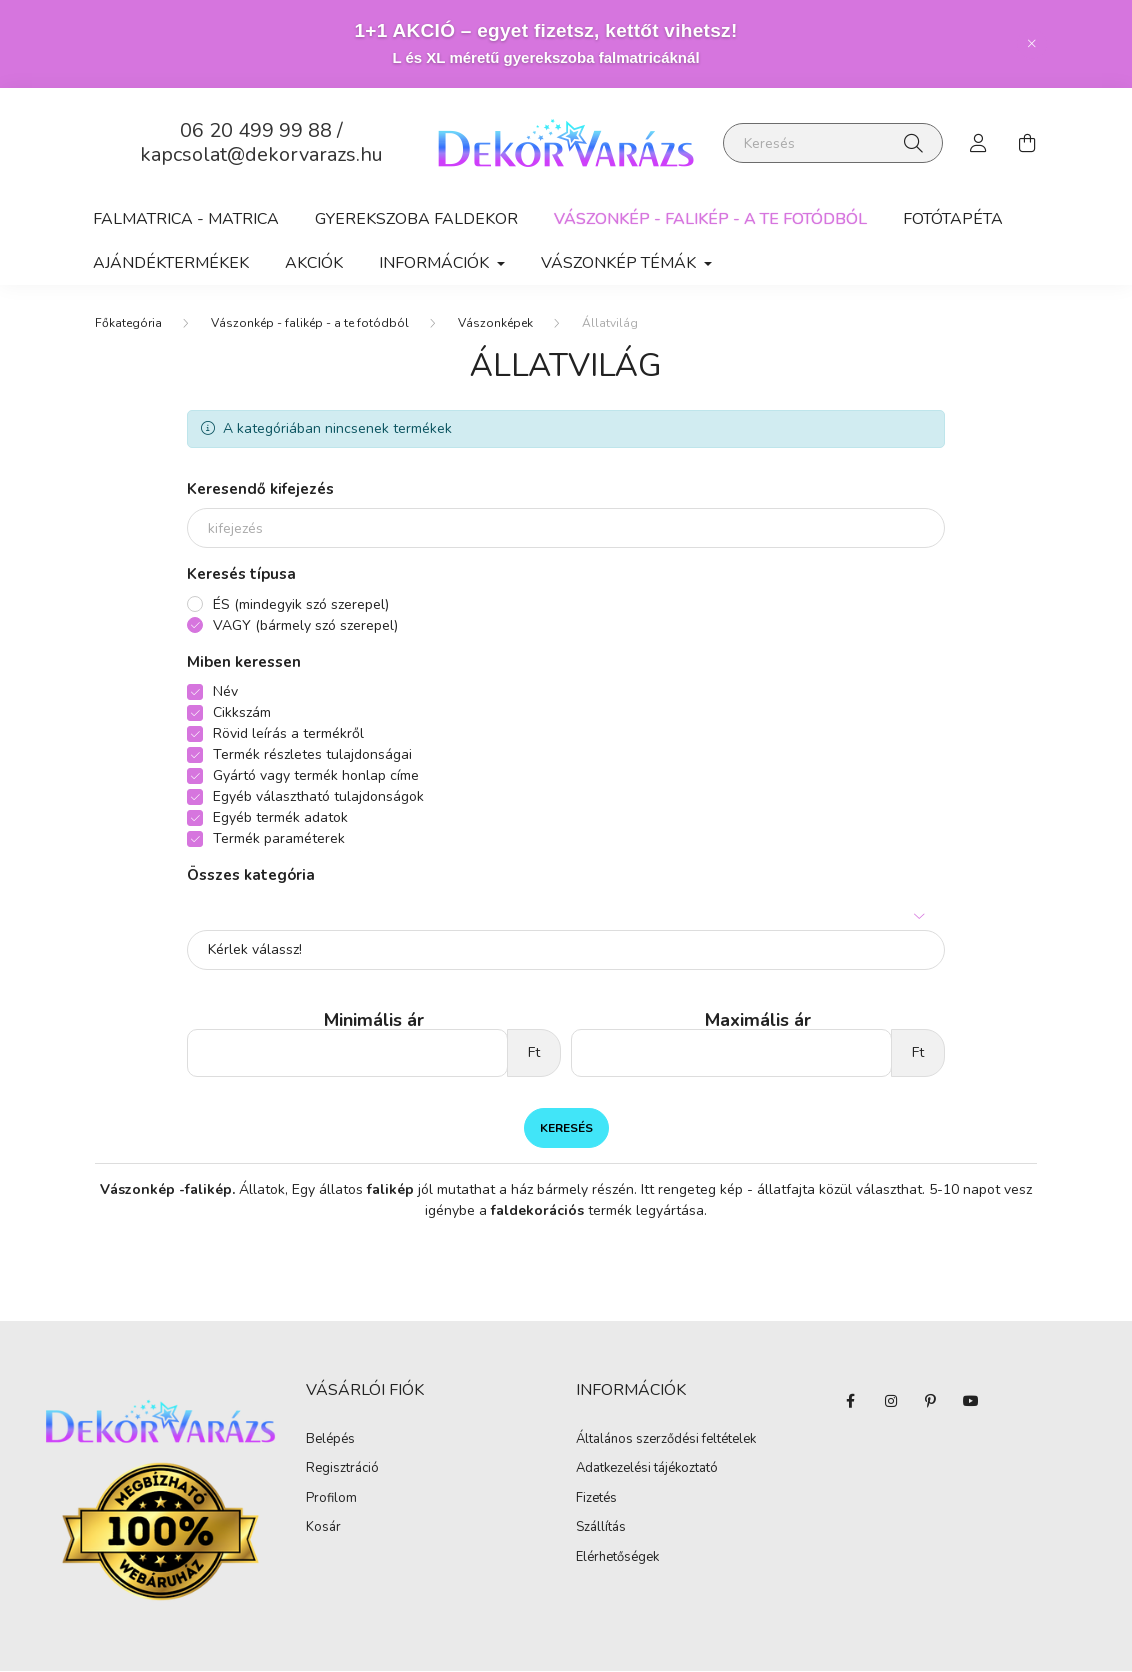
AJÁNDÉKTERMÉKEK (171, 263)
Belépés (330, 1441)
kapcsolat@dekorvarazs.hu (261, 154)
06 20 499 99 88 (256, 130)
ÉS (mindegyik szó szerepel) (301, 605)
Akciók (314, 263)
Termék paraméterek (279, 839)
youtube (971, 1402)
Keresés (566, 1129)
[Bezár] (1032, 44)
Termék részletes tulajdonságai (312, 755)
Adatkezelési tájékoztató (647, 1470)
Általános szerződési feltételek (666, 1441)
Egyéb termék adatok (280, 818)
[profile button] (979, 143)
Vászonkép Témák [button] (620, 263)
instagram (891, 1402)
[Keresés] (833, 143)
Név (225, 692)
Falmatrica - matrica (186, 219)
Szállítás (601, 1529)
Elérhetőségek (617, 1559)
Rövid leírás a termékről (288, 734)
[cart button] (1027, 143)
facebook (851, 1402)
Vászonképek (495, 324)
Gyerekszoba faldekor (416, 219)
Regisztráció (342, 1470)
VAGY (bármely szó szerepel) (305, 626)
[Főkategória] (128, 324)
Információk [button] (436, 263)
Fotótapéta (953, 219)
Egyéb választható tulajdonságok (318, 797)
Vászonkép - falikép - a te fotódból (710, 219)
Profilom (331, 1500)
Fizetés (596, 1500)
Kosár (323, 1529)
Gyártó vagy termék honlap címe (316, 776)
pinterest (931, 1402)
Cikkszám (242, 713)
